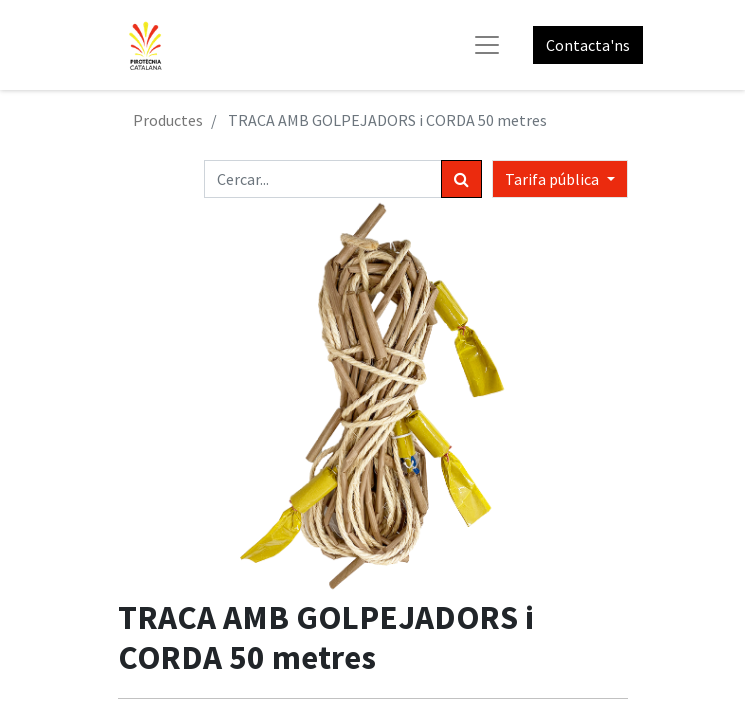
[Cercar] (461, 179)
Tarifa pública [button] (553, 179)
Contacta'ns (588, 45)
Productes (168, 120)
